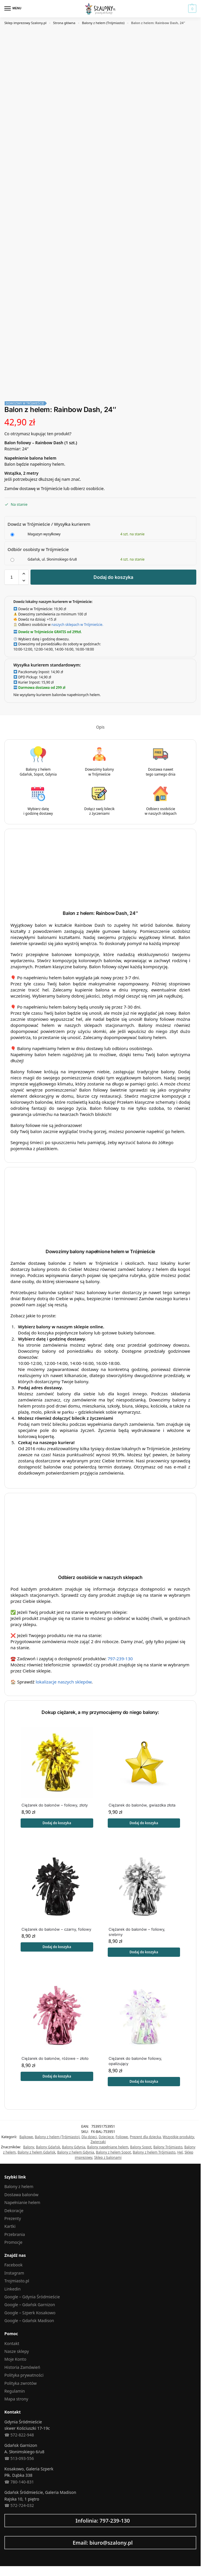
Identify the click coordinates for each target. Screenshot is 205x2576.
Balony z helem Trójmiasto (154, 2152)
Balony (28, 2147)
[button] (191, 9)
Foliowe (122, 2136)
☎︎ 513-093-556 (19, 2458)
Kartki (9, 2226)
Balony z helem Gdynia (75, 2152)
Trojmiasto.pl (16, 2281)
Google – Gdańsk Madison (29, 2320)
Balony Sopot (141, 2147)
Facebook (13, 2265)
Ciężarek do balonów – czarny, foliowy (56, 1929)
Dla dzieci (89, 2136)
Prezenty (12, 2218)
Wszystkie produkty (178, 2136)
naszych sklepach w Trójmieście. (77, 624)
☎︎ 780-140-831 (19, 2482)
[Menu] (13, 8)
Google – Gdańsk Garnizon (29, 2304)
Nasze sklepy (16, 2351)
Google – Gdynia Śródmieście (32, 2296)
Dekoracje (14, 2210)
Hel (180, 2152)
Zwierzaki (98, 2142)
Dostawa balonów (21, 2194)
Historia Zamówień (22, 2367)
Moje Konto (15, 2359)
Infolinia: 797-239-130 (102, 2520)
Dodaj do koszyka (113, 577)
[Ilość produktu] (11, 577)
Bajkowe (26, 2136)
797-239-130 (120, 1658)
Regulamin (14, 2391)
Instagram (14, 2273)
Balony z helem (18, 2186)
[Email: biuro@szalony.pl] (7, 2542)
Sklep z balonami (107, 2157)
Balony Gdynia (73, 2147)
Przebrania (14, 2234)
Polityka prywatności (24, 2375)
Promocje (13, 2242)
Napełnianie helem (22, 2202)
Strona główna (64, 23)
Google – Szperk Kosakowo (29, 2312)
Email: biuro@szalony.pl (103, 2542)
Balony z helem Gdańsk (36, 2152)
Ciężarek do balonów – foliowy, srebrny (137, 1932)
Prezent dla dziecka (145, 2136)
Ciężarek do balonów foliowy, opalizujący (135, 2061)
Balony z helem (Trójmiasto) (103, 23)
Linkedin (12, 2289)
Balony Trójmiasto (167, 2147)
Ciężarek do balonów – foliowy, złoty (54, 1805)
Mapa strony (16, 2399)
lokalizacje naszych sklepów (64, 1682)
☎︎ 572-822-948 (19, 2435)
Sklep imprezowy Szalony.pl (25, 23)
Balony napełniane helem (107, 2147)
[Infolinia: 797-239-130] (7, 2520)
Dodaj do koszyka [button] (56, 1823)
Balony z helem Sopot (113, 2152)
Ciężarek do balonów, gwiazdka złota (142, 1805)
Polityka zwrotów (20, 2383)
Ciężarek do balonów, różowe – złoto (55, 2058)
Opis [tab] (100, 727)
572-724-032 (21, 2505)
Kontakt (11, 2343)
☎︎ (6, 2505)
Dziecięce (106, 2136)
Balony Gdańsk (48, 2147)
